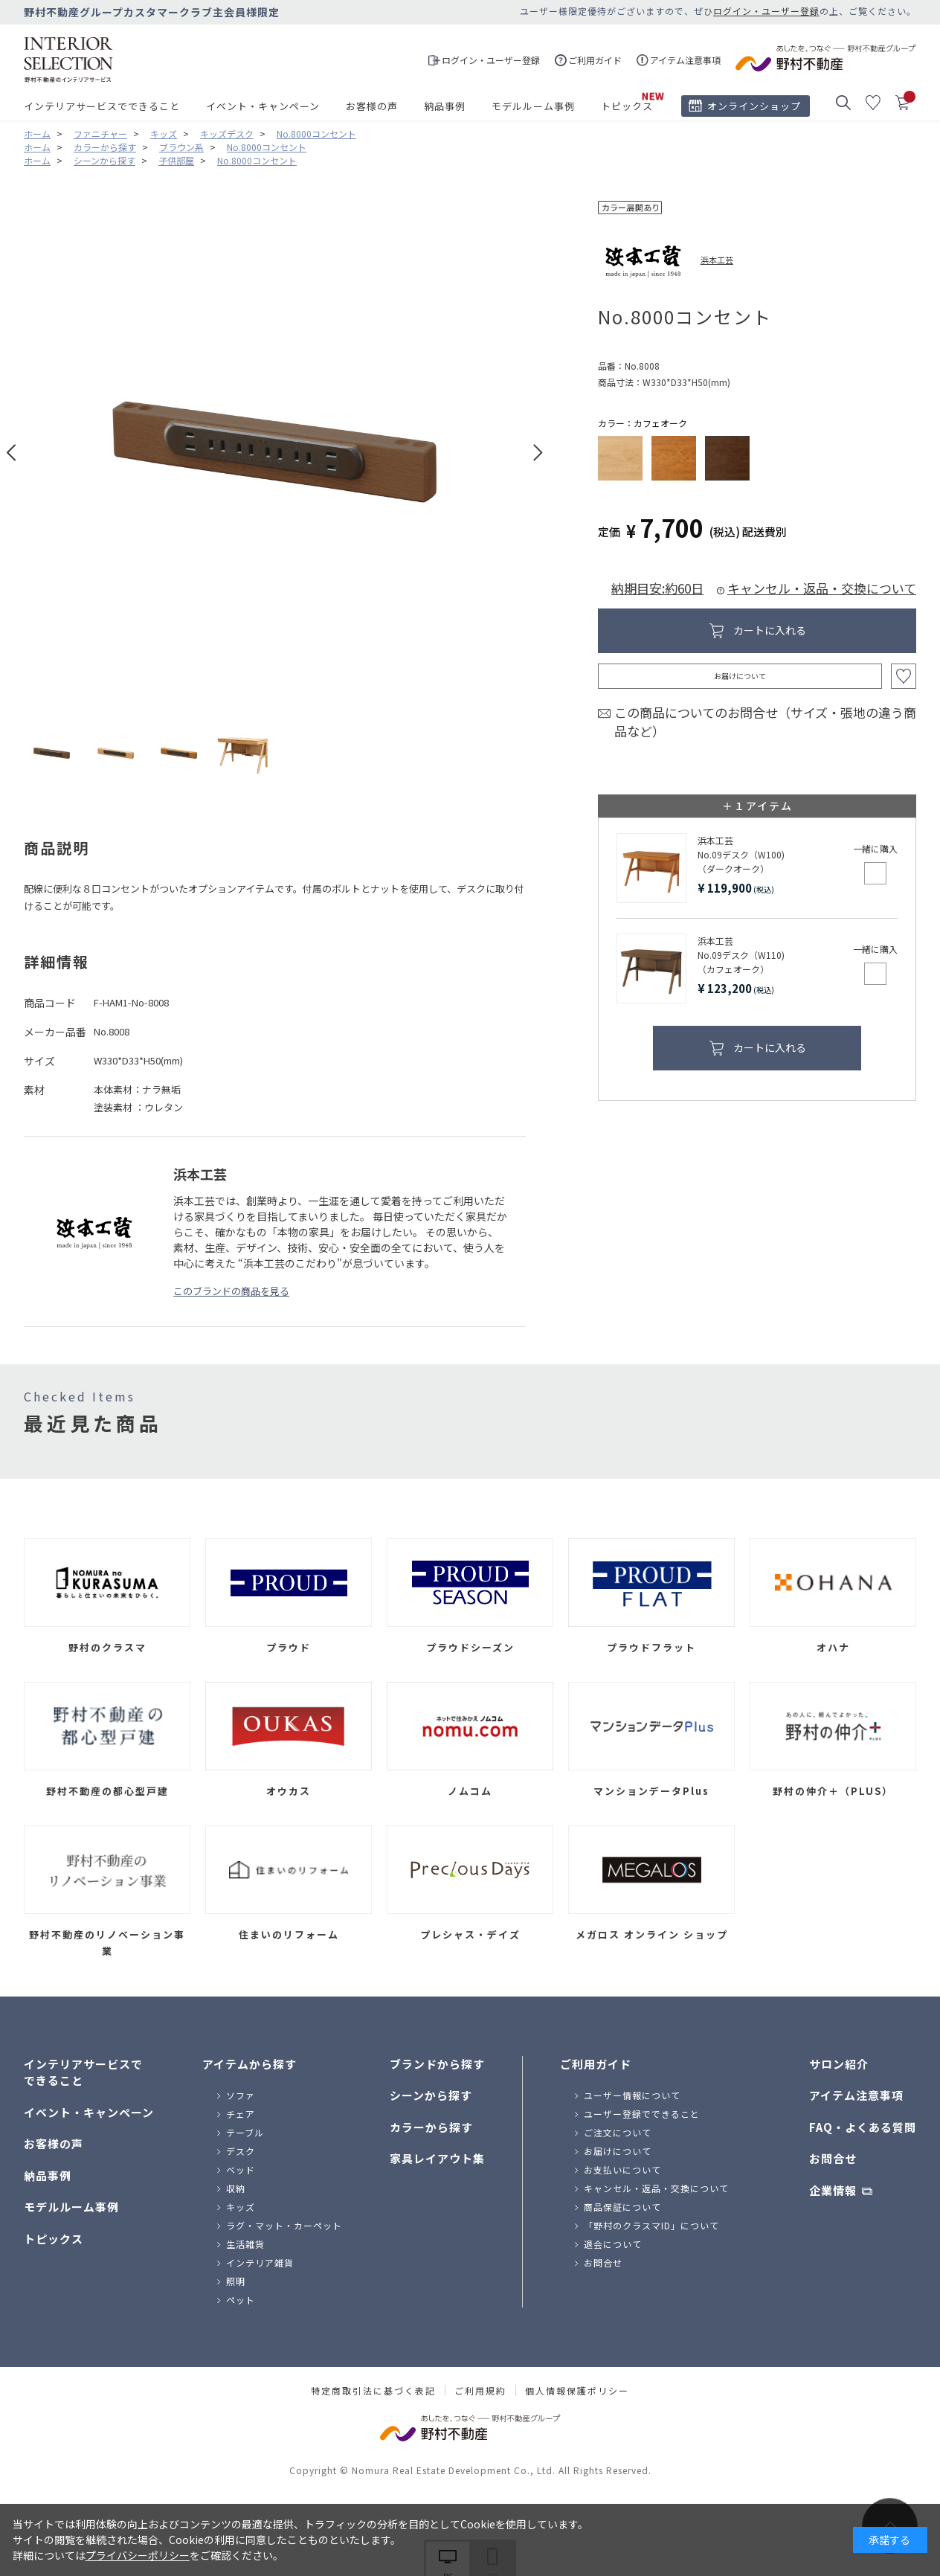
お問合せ (603, 2262)
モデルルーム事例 (533, 106)
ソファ (240, 2095)
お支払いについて (622, 2169)
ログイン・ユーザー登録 (766, 10)
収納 (235, 2188)
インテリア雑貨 (260, 2262)
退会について (613, 2244)
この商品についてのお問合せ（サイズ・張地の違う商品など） (765, 722)
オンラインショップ (754, 106)
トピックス (627, 106)
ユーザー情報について (632, 2095)
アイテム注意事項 (856, 2095)
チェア (240, 2113)
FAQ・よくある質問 (862, 2127)
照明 (235, 2281)
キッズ (240, 2206)
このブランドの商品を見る (231, 1291)
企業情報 (833, 2190)
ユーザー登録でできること (642, 2113)
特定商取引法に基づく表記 (373, 2390)
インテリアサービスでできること (102, 106)
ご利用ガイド (595, 2064)
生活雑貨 (245, 2244)
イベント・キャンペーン (263, 106)
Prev (11, 452)
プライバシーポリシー (138, 2555)
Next (538, 452)
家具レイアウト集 (437, 2158)
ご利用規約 (480, 2390)
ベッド (240, 2169)
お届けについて (740, 675)
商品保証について (622, 2206)
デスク (240, 2151)
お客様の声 (372, 106)
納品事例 (445, 106)
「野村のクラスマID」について (651, 2225)
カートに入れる (769, 630)
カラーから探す (431, 2127)
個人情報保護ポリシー (577, 2390)
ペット (240, 2299)
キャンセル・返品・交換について (821, 588)
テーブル (245, 2132)
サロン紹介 (839, 2064)
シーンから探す (431, 2095)
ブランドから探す (437, 2064)
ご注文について (617, 2132)
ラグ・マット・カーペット (284, 2225)
